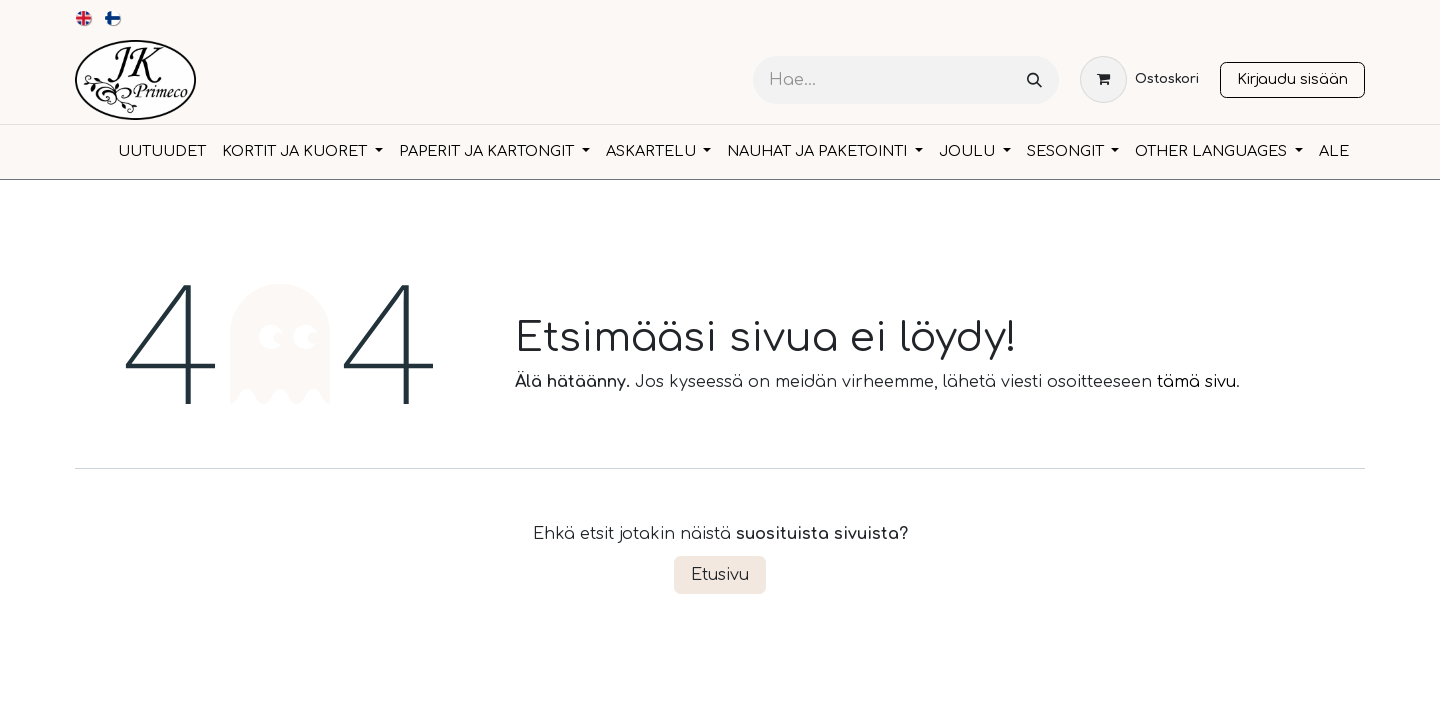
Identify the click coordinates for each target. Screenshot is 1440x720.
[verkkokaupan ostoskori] (1139, 79)
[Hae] (1034, 80)
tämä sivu (1196, 382)
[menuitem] (84, 18)
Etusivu (720, 575)
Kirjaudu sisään (1292, 79)
